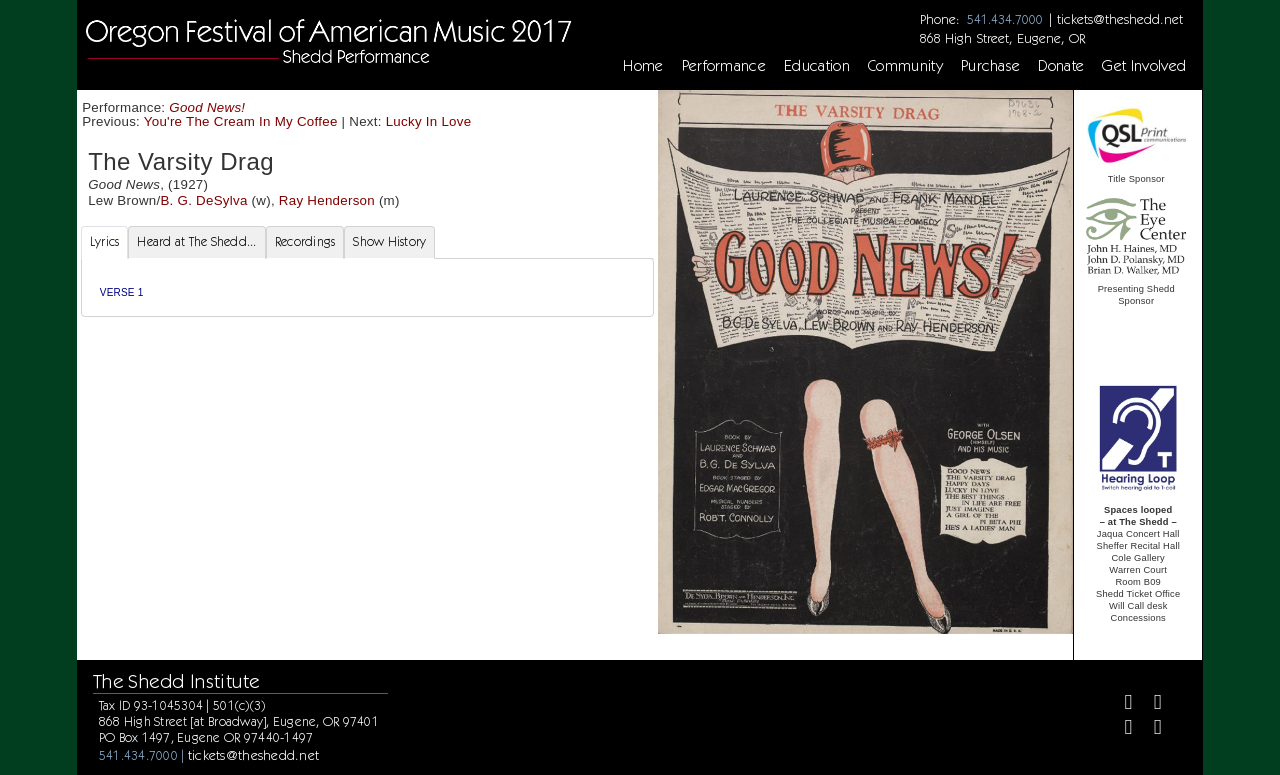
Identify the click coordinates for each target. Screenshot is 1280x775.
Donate (1061, 66)
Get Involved (1144, 66)
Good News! (207, 107)
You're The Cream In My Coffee (241, 121)
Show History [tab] (389, 241)
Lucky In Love (429, 121)
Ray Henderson (327, 200)
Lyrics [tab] (105, 241)
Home (643, 66)
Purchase (991, 66)
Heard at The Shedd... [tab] (196, 241)
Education (817, 66)
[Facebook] (1119, 704)
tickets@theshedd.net (1120, 19)
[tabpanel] (367, 287)
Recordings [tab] (305, 241)
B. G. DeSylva (203, 200)
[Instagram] (1119, 729)
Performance (724, 66)
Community (905, 66)
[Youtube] (1149, 729)
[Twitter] (1149, 704)
